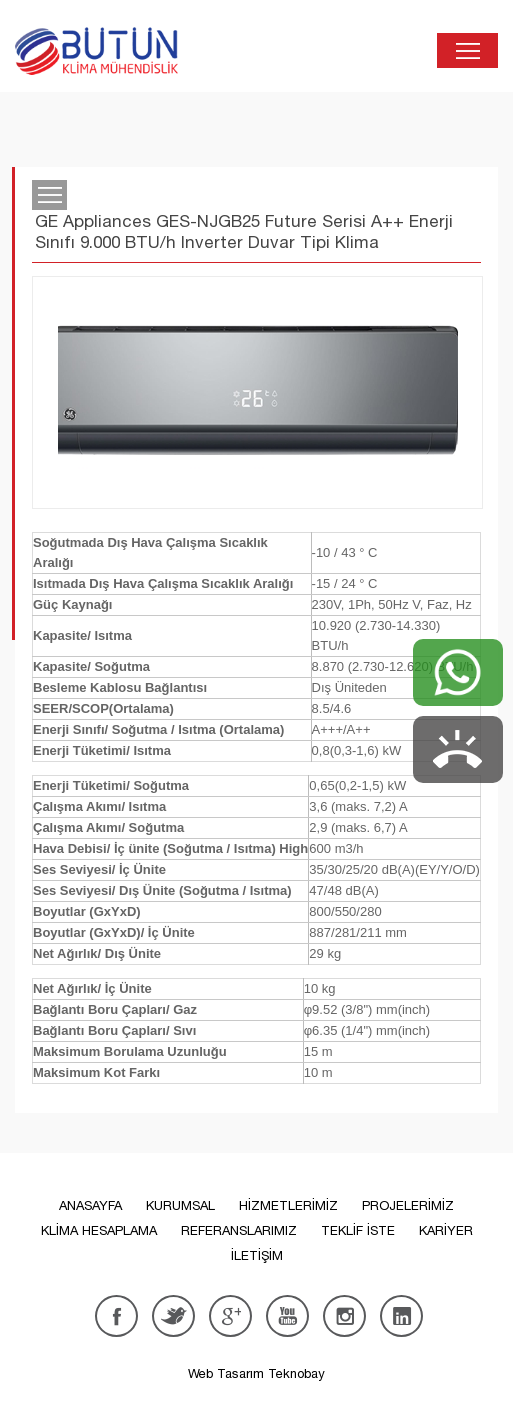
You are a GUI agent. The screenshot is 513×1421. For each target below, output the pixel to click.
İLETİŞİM (257, 1255)
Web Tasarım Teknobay (256, 1373)
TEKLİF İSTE (358, 1230)
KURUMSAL (180, 1205)
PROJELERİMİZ (408, 1205)
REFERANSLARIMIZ (239, 1230)
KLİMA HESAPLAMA (99, 1230)
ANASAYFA (90, 1205)
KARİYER (446, 1230)
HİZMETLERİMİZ (288, 1205)
